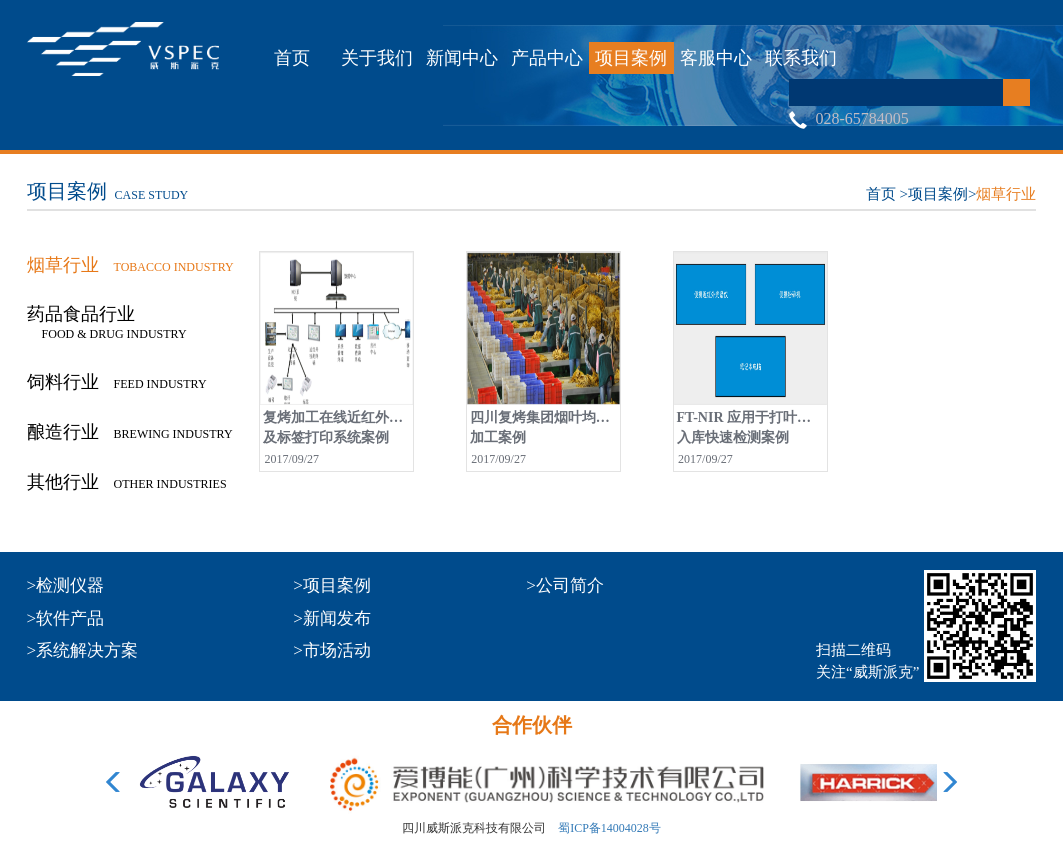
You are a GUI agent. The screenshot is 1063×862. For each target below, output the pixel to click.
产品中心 (547, 58)
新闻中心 (462, 58)
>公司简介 (565, 585)
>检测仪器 (66, 585)
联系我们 (801, 58)
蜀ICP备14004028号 (609, 828)
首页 (292, 58)
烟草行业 (1006, 194)
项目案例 (631, 58)
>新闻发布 (332, 618)
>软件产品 (66, 618)
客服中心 (716, 58)
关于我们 (377, 58)
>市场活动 (332, 650)
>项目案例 (332, 585)
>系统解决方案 (83, 650)
